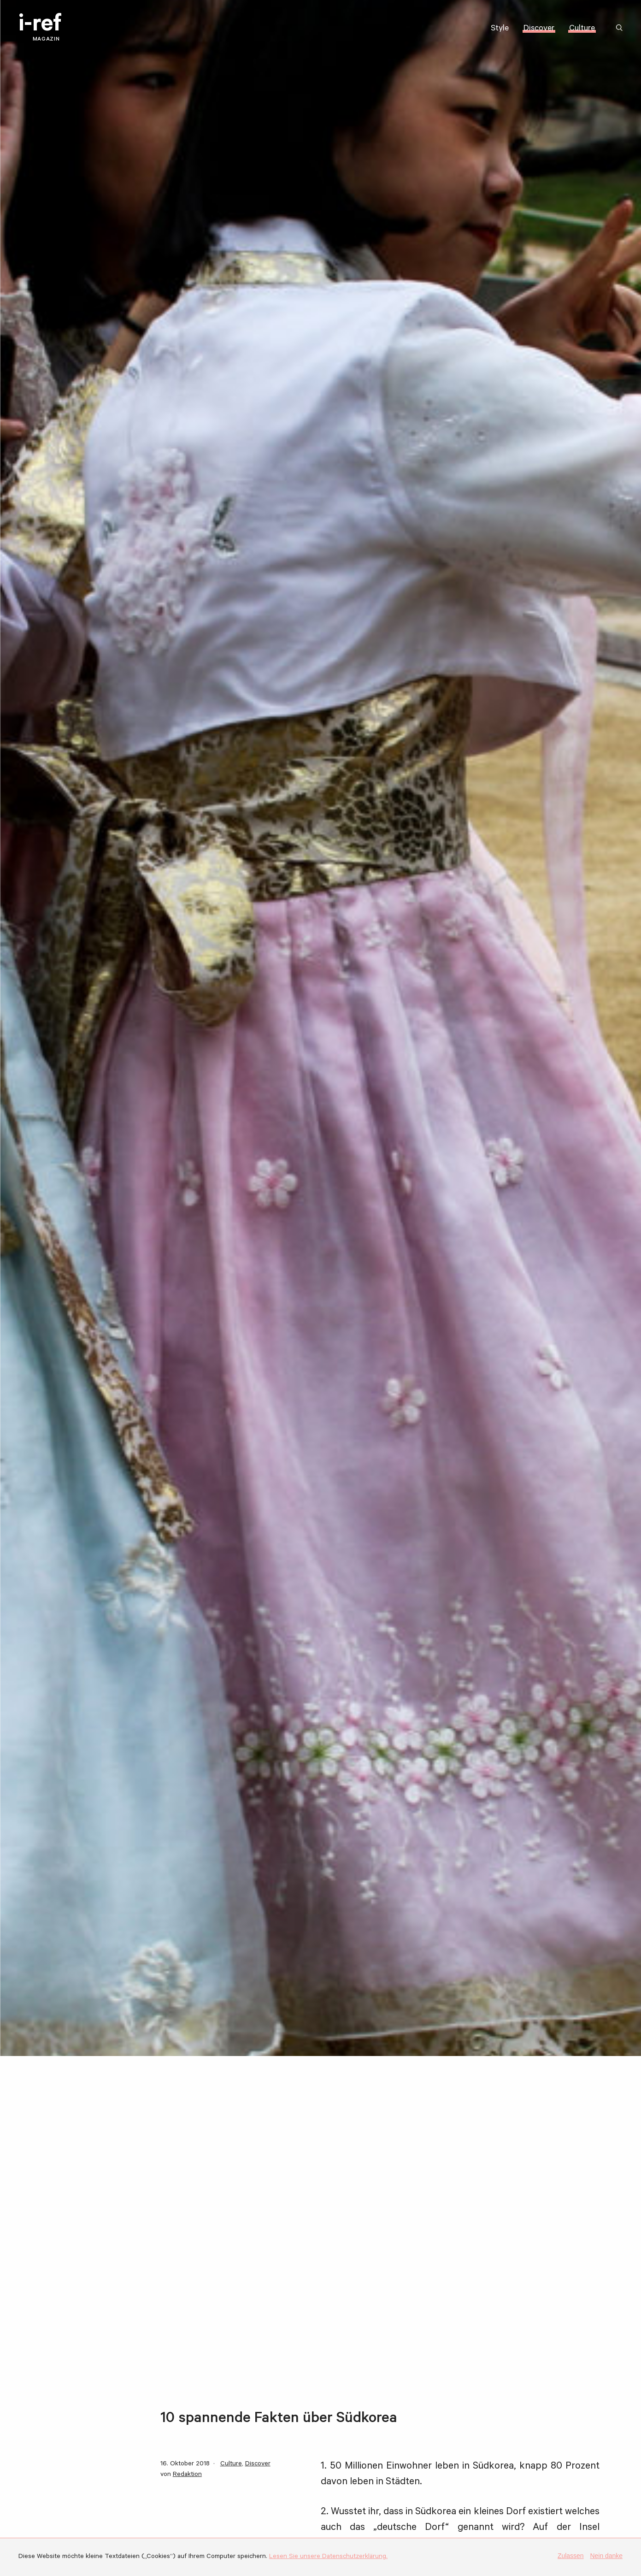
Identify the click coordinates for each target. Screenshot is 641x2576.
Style (500, 29)
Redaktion (187, 2475)
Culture (582, 29)
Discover (538, 29)
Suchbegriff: (620, 28)
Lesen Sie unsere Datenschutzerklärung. (328, 2557)
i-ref (40, 28)
